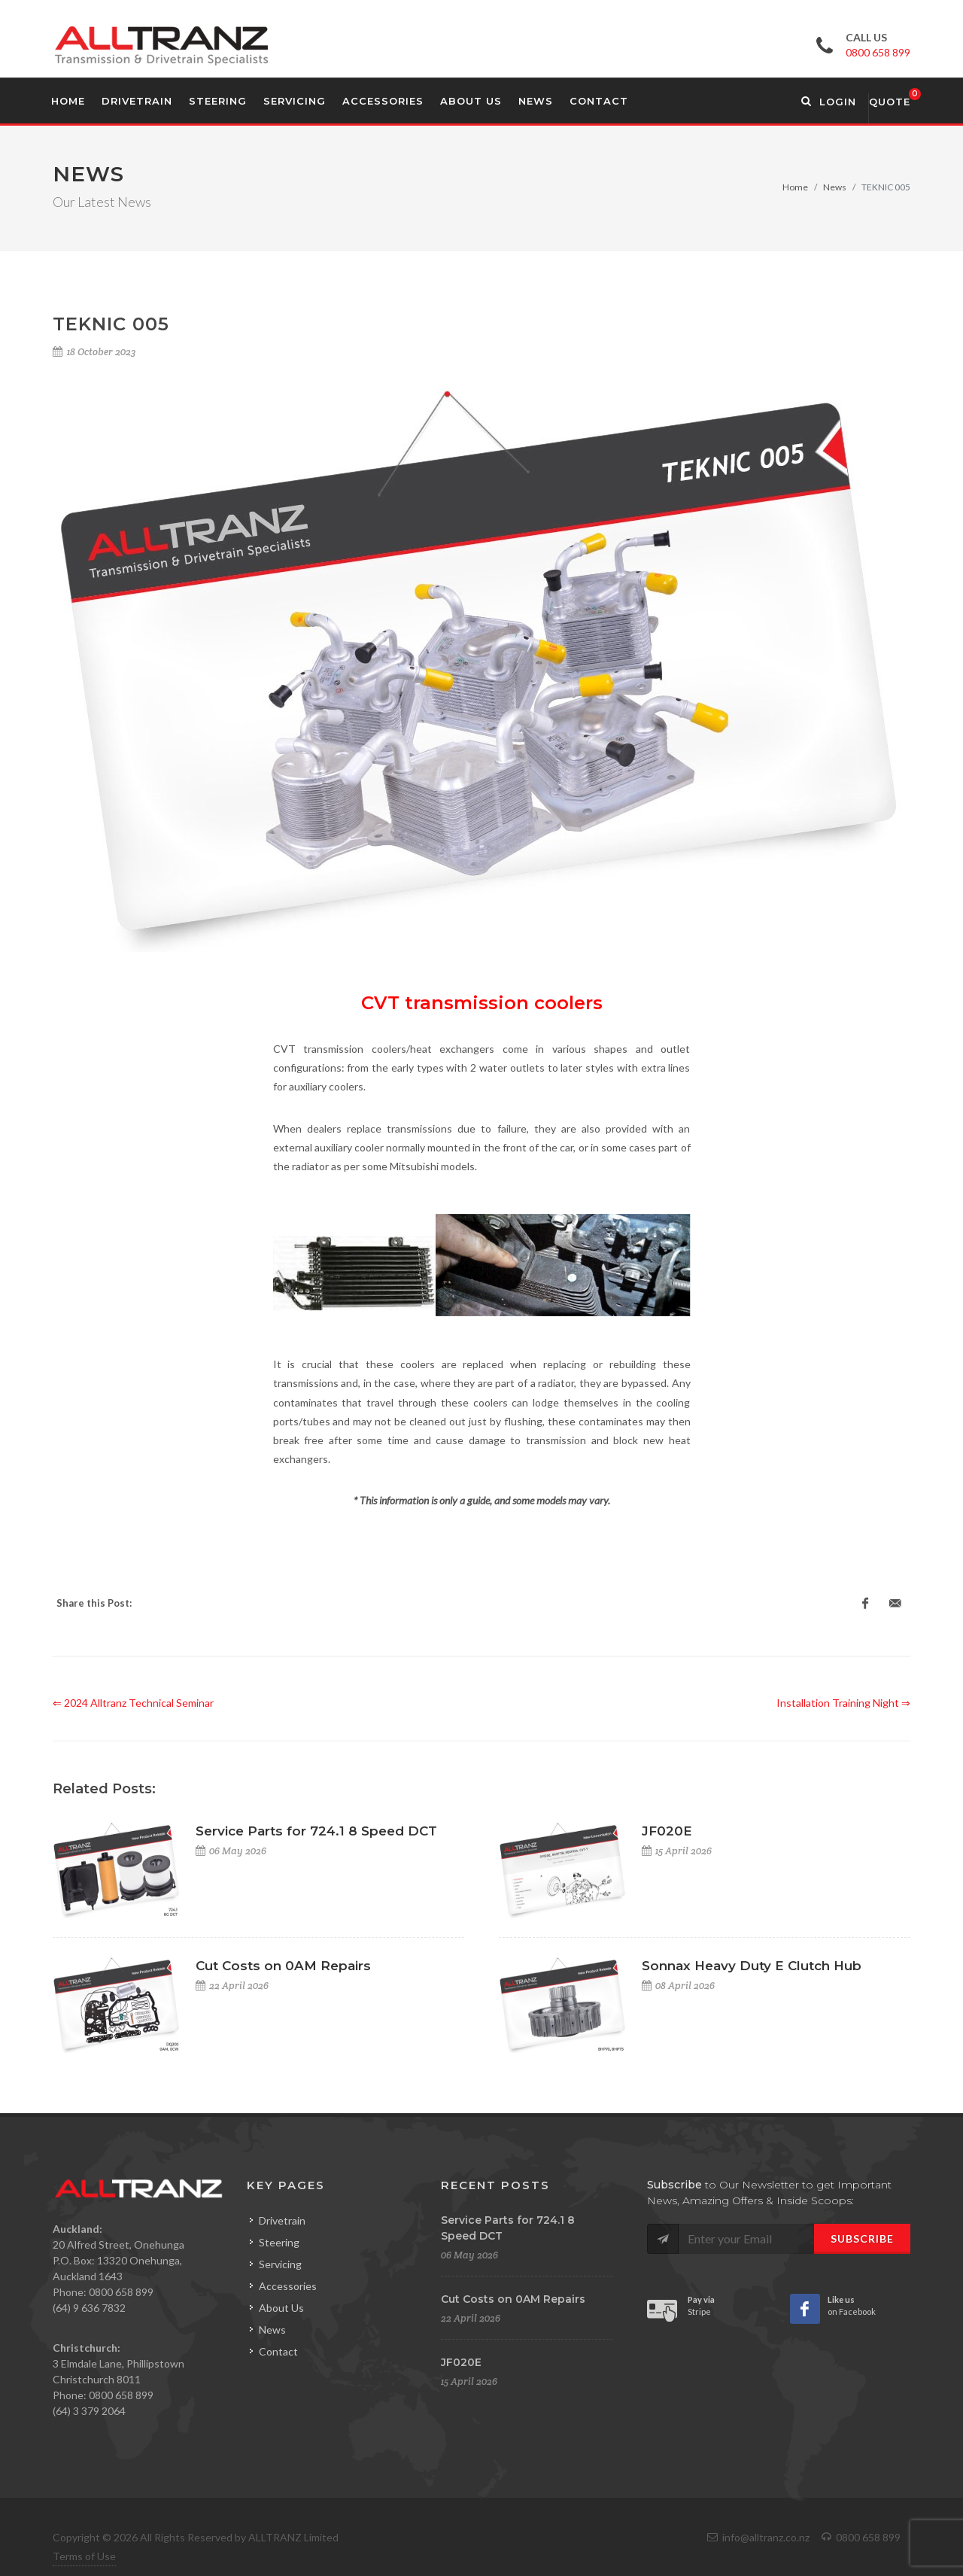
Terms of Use (84, 2556)
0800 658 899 (878, 52)
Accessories (288, 2285)
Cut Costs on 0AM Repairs (283, 1965)
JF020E (667, 1830)
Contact (278, 2351)
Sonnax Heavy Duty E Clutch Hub (751, 1965)
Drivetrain (282, 2220)
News (834, 187)
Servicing (280, 2264)
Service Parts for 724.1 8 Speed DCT (316, 1830)
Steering (279, 2242)
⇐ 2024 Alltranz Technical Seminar (133, 1702)
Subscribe (862, 2238)
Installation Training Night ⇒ (843, 1702)
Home (795, 187)
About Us (281, 2307)
